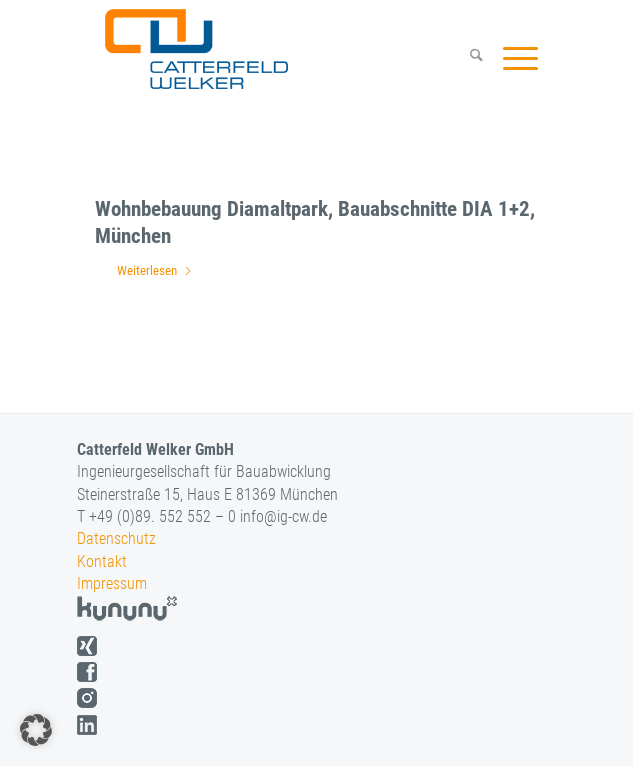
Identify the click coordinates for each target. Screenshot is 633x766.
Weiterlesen (155, 270)
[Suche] (466, 58)
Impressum (112, 583)
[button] (36, 730)
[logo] (277, 49)
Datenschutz (116, 538)
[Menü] (510, 58)
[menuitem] (466, 58)
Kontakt (102, 561)
